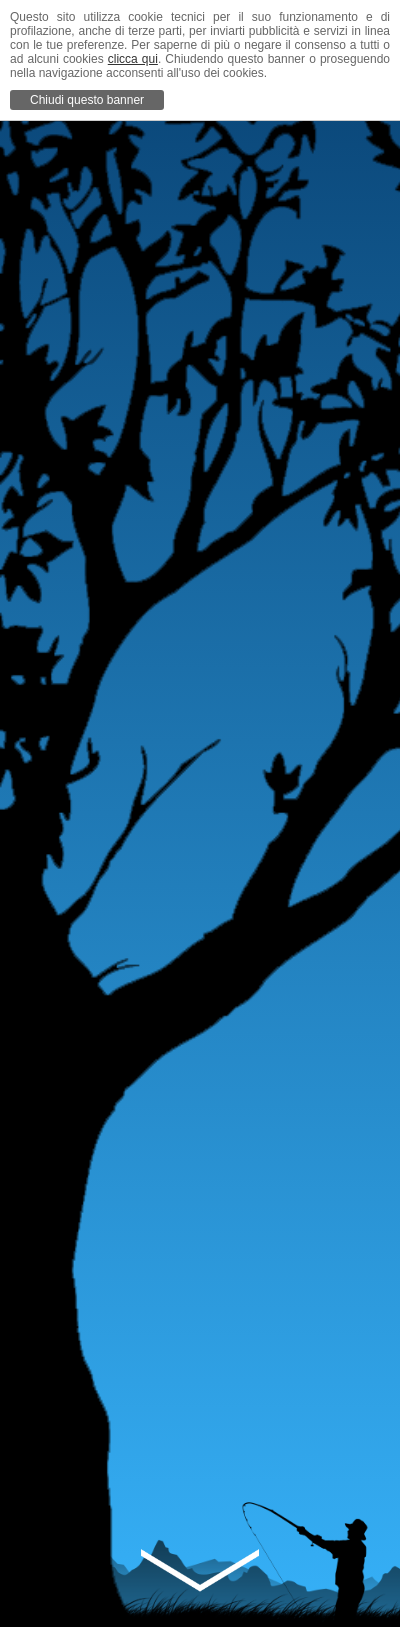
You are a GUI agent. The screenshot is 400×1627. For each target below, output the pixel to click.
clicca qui (133, 59)
